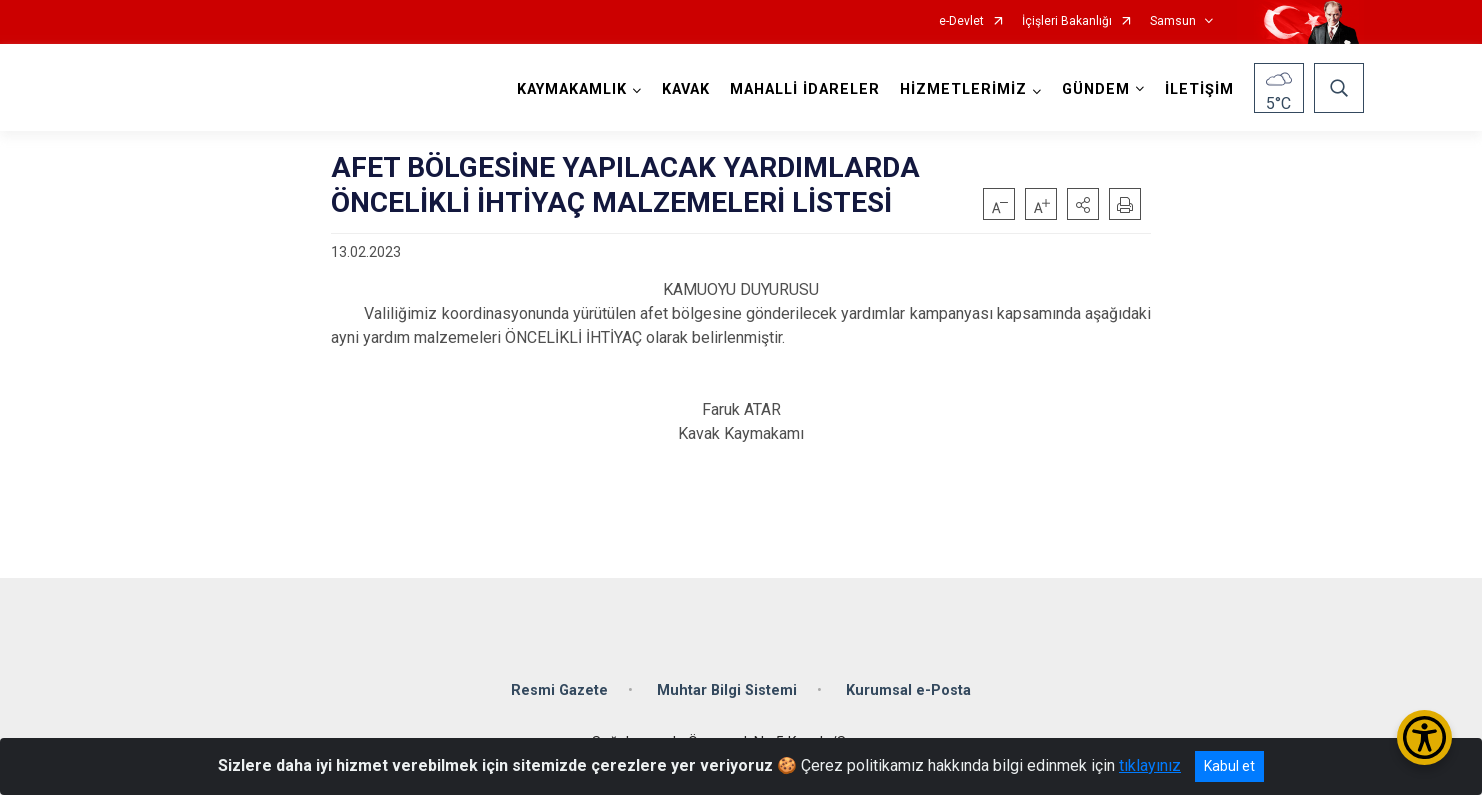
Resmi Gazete (559, 690)
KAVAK (686, 89)
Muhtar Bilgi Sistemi (727, 690)
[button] (1083, 204)
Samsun (1173, 21)
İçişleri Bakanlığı (1067, 21)
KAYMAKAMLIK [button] (572, 89)
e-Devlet (961, 21)
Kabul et (1229, 766)
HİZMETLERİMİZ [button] (963, 89)
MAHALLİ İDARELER (805, 89)
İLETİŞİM (1199, 89)
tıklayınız (1150, 765)
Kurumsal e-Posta (908, 690)
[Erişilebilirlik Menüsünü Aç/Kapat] (1424, 737)
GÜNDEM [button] (1096, 89)
